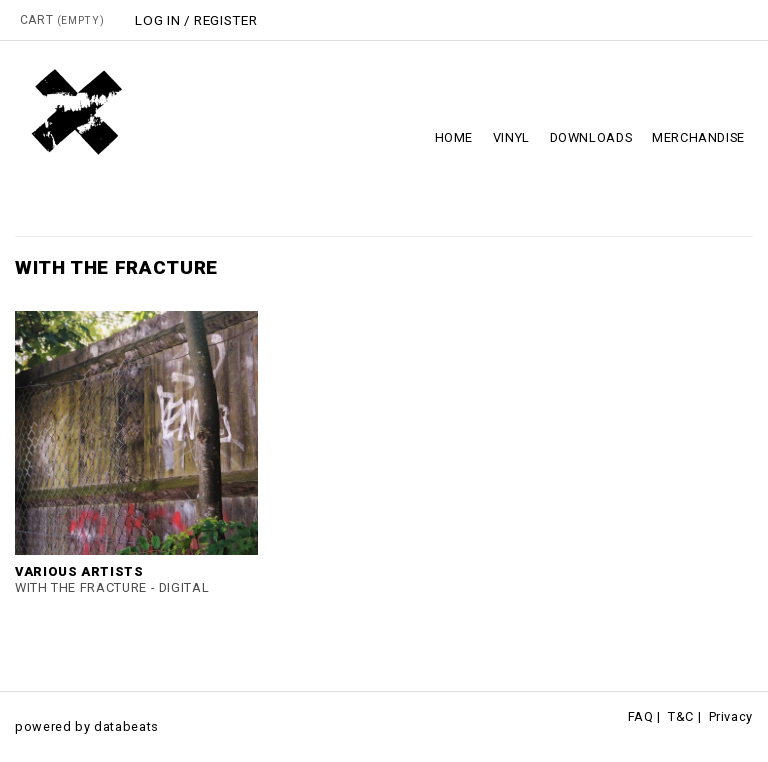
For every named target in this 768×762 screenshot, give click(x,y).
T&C (681, 716)
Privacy (731, 716)
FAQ (641, 716)
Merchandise (698, 137)
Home (454, 137)
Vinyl (511, 137)
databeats (126, 726)
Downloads (591, 137)
